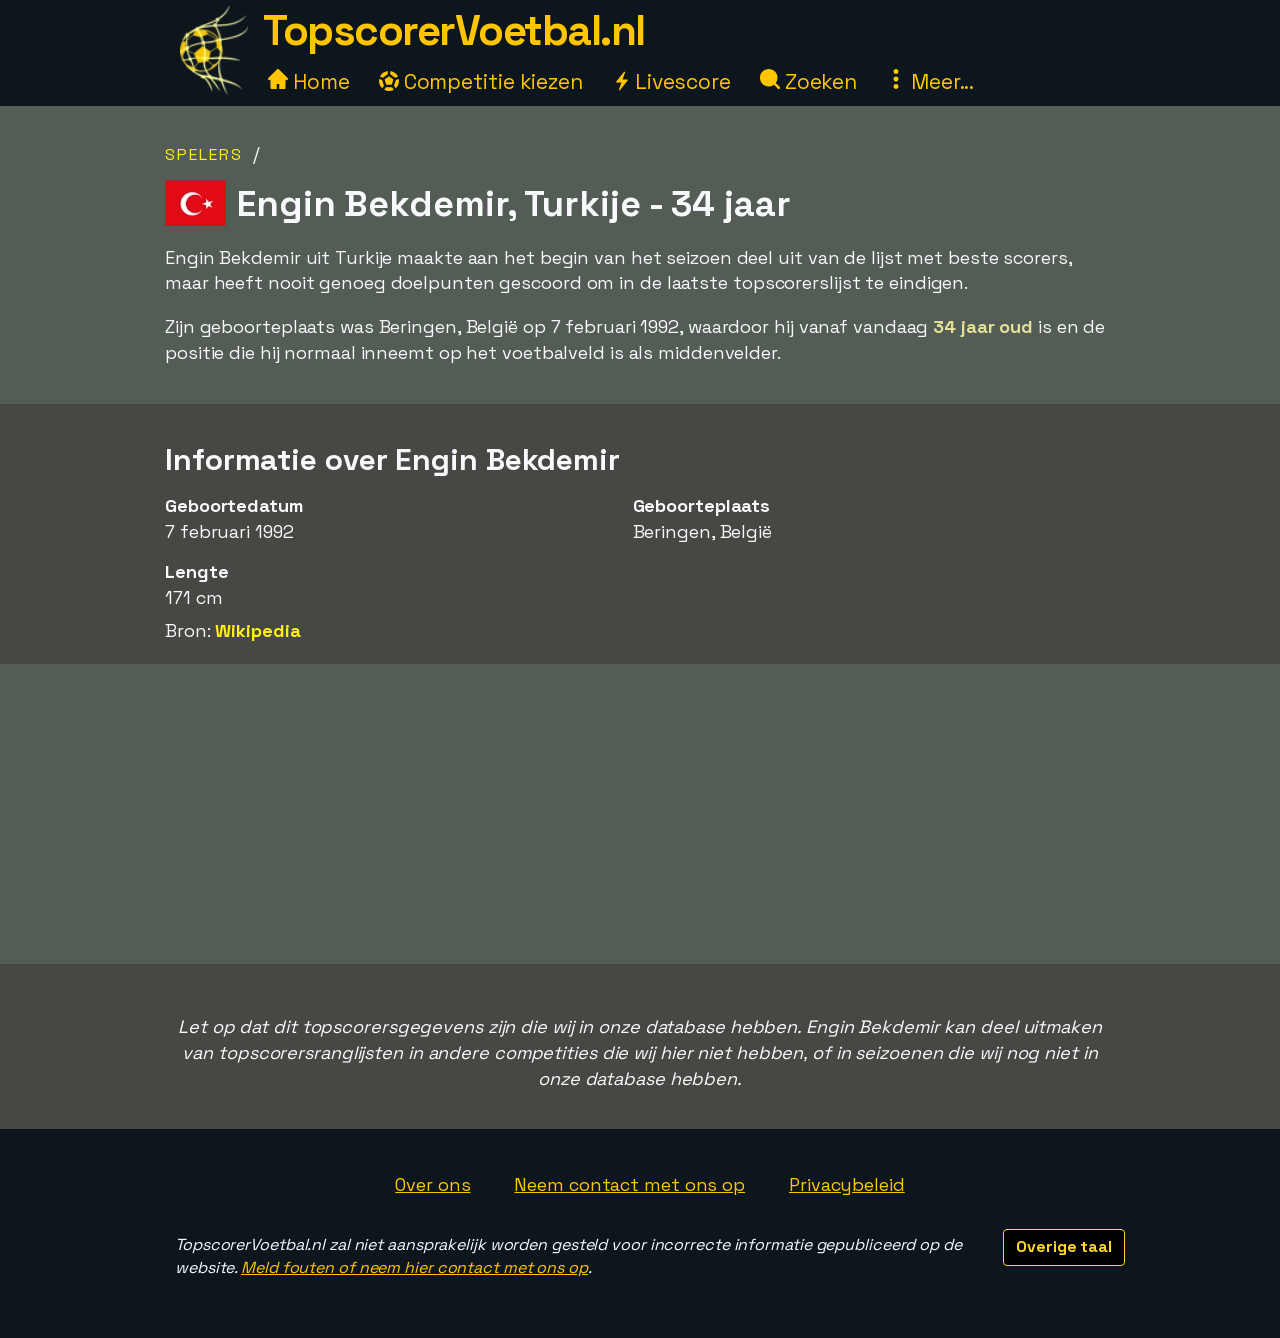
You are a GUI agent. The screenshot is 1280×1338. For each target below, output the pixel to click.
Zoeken (808, 81)
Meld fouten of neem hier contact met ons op (414, 1267)
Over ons (432, 1184)
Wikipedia (257, 630)
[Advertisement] (640, 814)
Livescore (671, 81)
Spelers (204, 154)
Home (309, 81)
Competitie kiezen (481, 81)
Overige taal (1064, 1246)
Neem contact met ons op (629, 1184)
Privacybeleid (847, 1184)
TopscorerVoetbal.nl (454, 30)
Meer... (930, 81)
